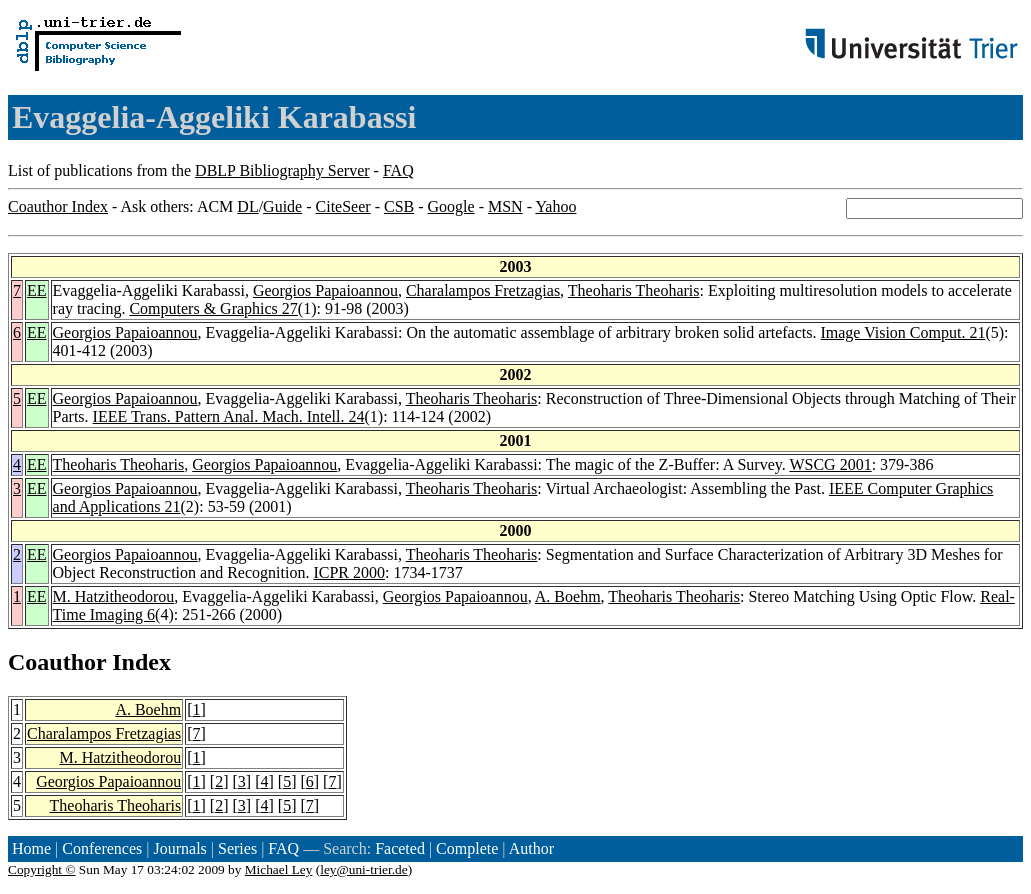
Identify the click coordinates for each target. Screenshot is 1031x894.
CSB (399, 206)
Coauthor (57, 662)
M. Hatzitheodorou (114, 596)
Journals (179, 848)
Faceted (400, 848)
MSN (505, 206)
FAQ (398, 170)
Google (451, 206)
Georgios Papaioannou (325, 290)
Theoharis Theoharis (634, 290)
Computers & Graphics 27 (213, 308)
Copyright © (42, 869)
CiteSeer (343, 206)
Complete (467, 848)
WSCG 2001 (830, 464)
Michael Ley (279, 869)
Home (31, 848)
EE (37, 290)
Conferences (102, 848)
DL (247, 206)
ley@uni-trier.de (363, 869)
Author (531, 848)
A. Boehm (568, 596)
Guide (282, 206)
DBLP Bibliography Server (282, 170)
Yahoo (555, 206)
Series (237, 848)
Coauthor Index (58, 206)
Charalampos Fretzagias (483, 290)
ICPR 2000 (349, 572)
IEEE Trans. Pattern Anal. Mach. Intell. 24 (229, 416)
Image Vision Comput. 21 (902, 332)
